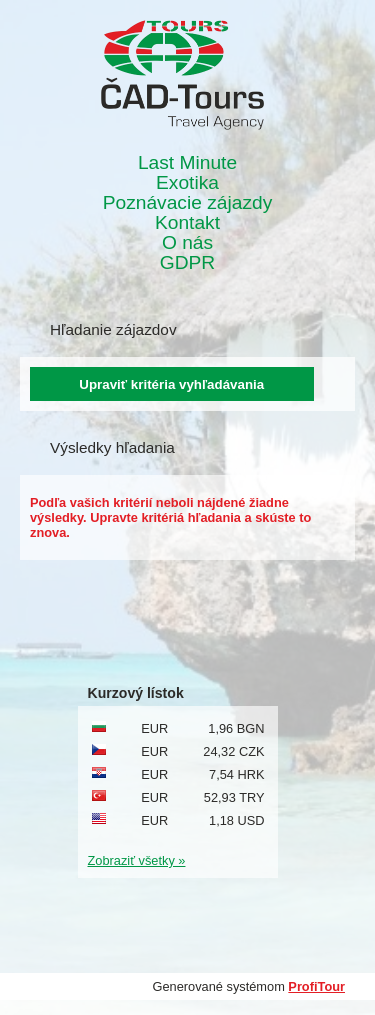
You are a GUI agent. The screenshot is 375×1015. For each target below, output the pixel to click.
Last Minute (187, 163)
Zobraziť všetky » (137, 860)
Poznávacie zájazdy (188, 203)
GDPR (187, 263)
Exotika (187, 183)
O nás (187, 243)
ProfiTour (316, 986)
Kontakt (187, 223)
